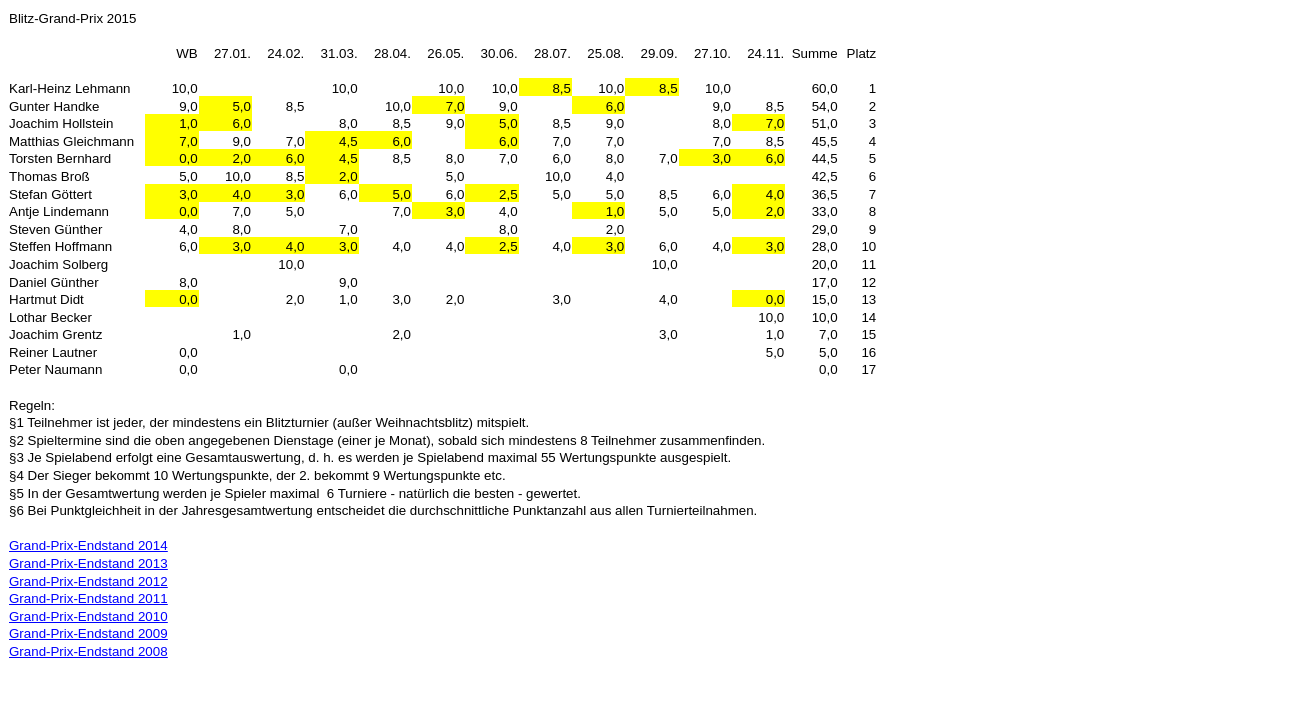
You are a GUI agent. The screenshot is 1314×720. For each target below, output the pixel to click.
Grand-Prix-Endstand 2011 (88, 598)
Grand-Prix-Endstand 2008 (88, 651)
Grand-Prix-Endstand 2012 (88, 581)
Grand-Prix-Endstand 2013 (88, 563)
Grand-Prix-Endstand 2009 (88, 633)
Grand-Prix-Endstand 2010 (88, 616)
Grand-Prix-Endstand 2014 (88, 545)
